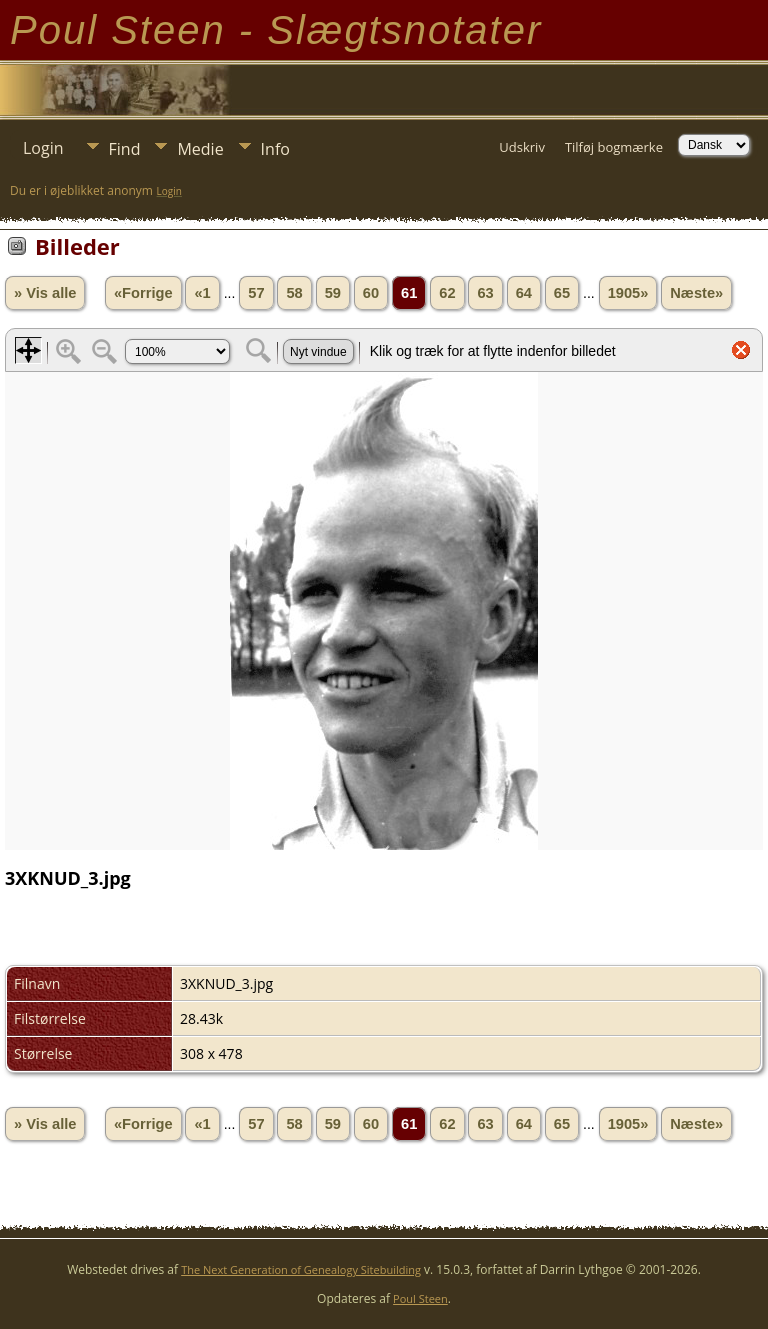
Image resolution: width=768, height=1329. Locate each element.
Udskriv (522, 147)
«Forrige (143, 293)
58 (294, 293)
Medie (200, 149)
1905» (628, 293)
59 (333, 293)
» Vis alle (45, 293)
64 (524, 293)
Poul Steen (420, 1298)
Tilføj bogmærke (614, 147)
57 (256, 293)
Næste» (696, 293)
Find (125, 149)
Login (43, 148)
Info (275, 149)
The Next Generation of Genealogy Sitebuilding (301, 1269)
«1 (202, 293)
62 (447, 293)
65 (562, 293)
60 (371, 293)
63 (485, 293)
